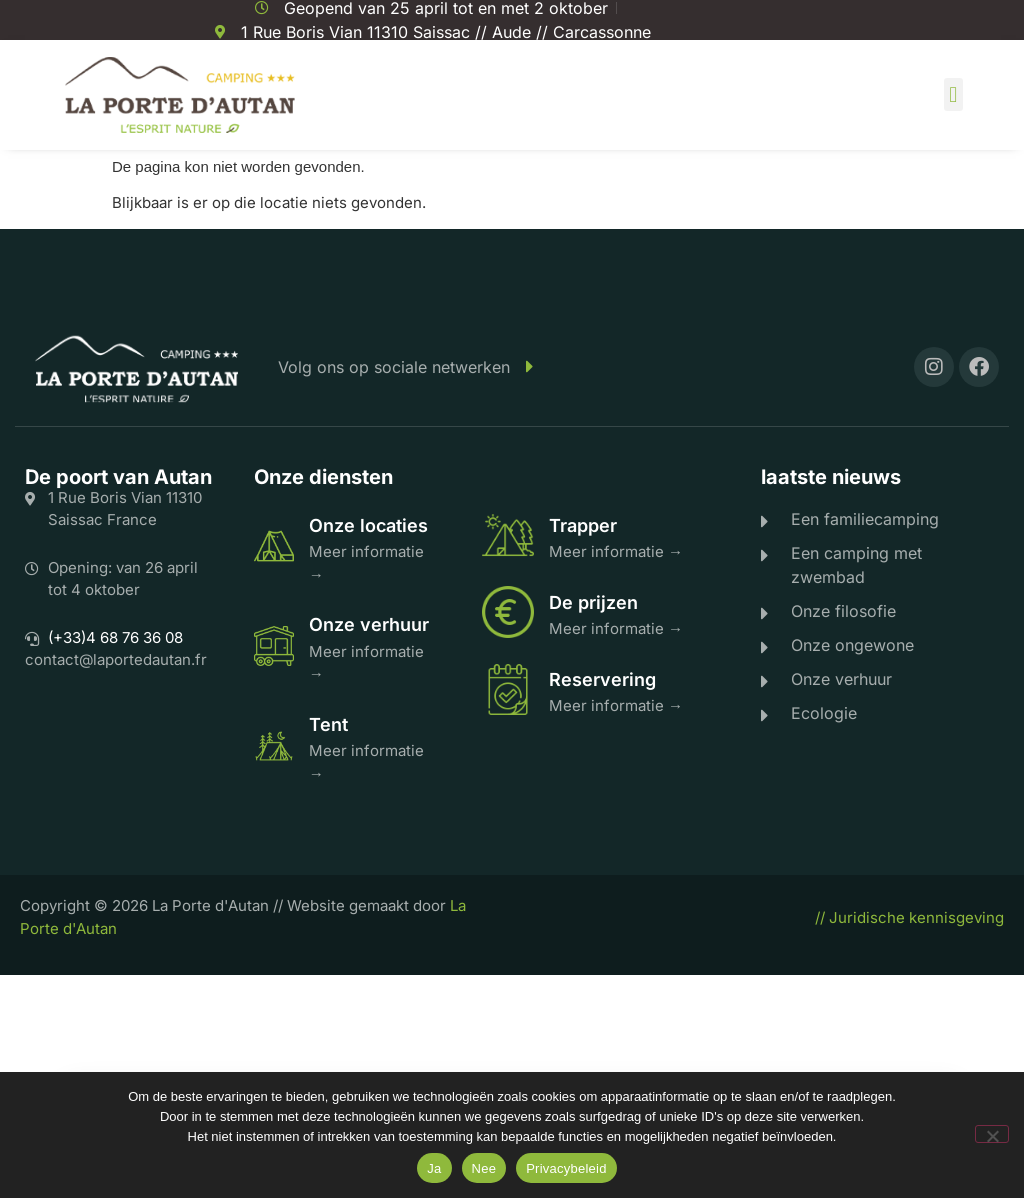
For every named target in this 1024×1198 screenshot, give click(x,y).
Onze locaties (368, 525)
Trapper (583, 525)
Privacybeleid (566, 1168)
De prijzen (593, 602)
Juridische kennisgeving (916, 917)
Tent (328, 724)
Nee (484, 1168)
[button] (953, 94)
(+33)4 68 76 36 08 (115, 637)
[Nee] (992, 1134)
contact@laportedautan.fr (116, 659)
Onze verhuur (369, 624)
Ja (434, 1168)
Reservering (602, 679)
